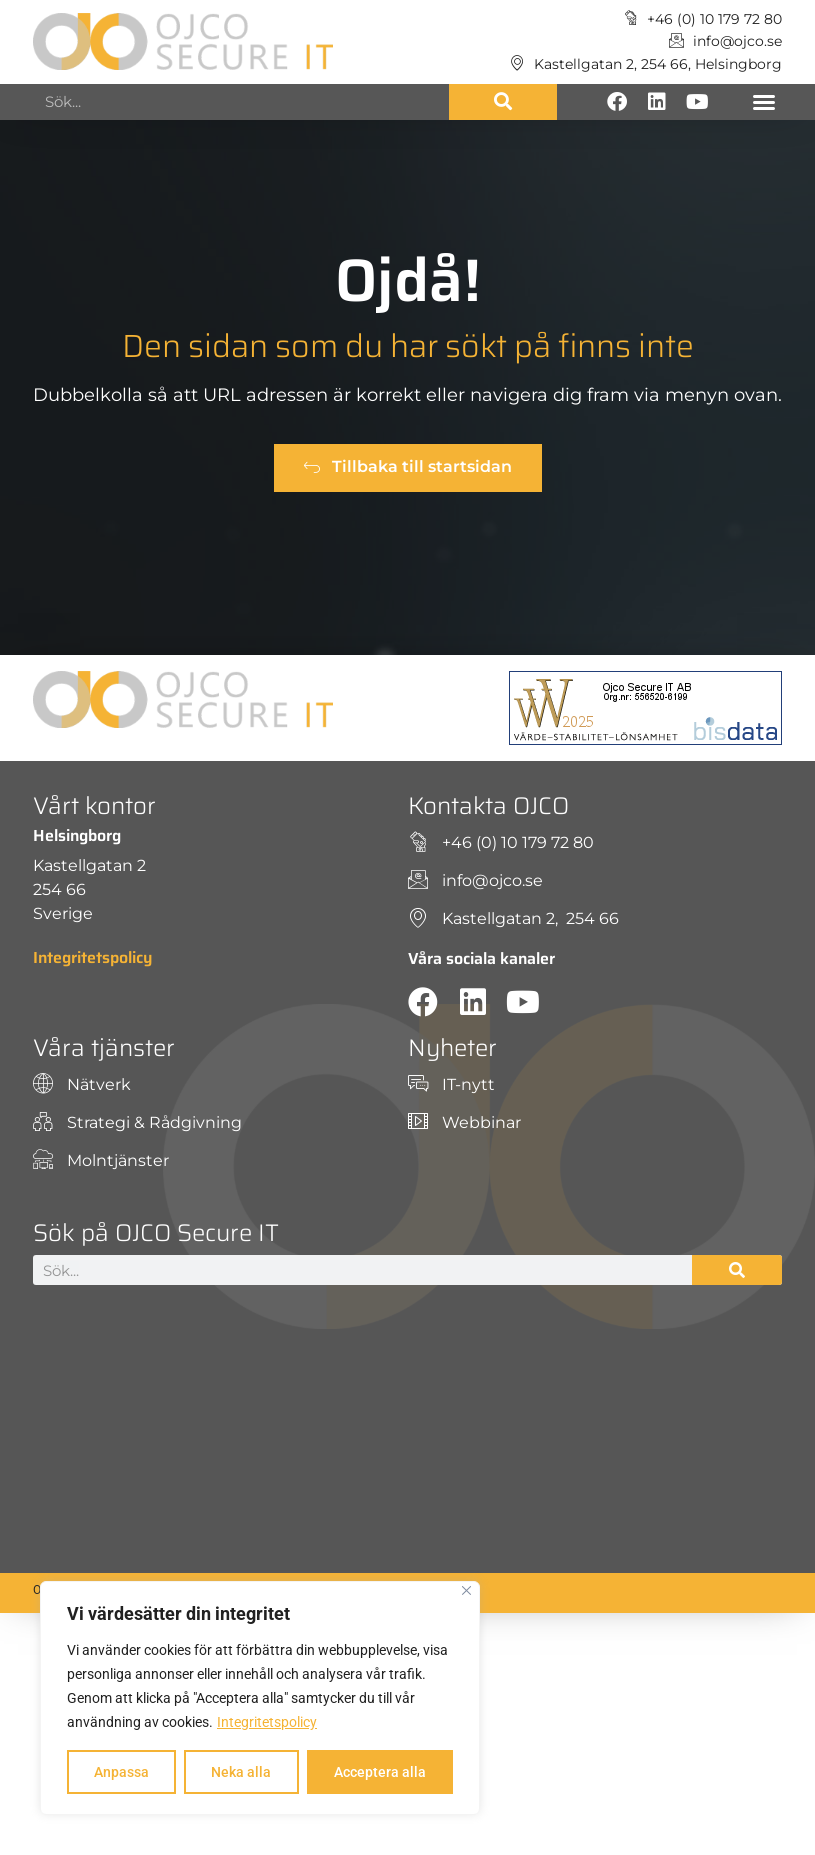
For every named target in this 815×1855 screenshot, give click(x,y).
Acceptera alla (380, 1772)
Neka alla (241, 1772)
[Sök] (503, 102)
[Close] (466, 1590)
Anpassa (121, 1772)
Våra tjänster (104, 1048)
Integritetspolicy (267, 1722)
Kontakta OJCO (488, 806)
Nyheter (452, 1048)
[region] (260, 1698)
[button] (764, 102)
